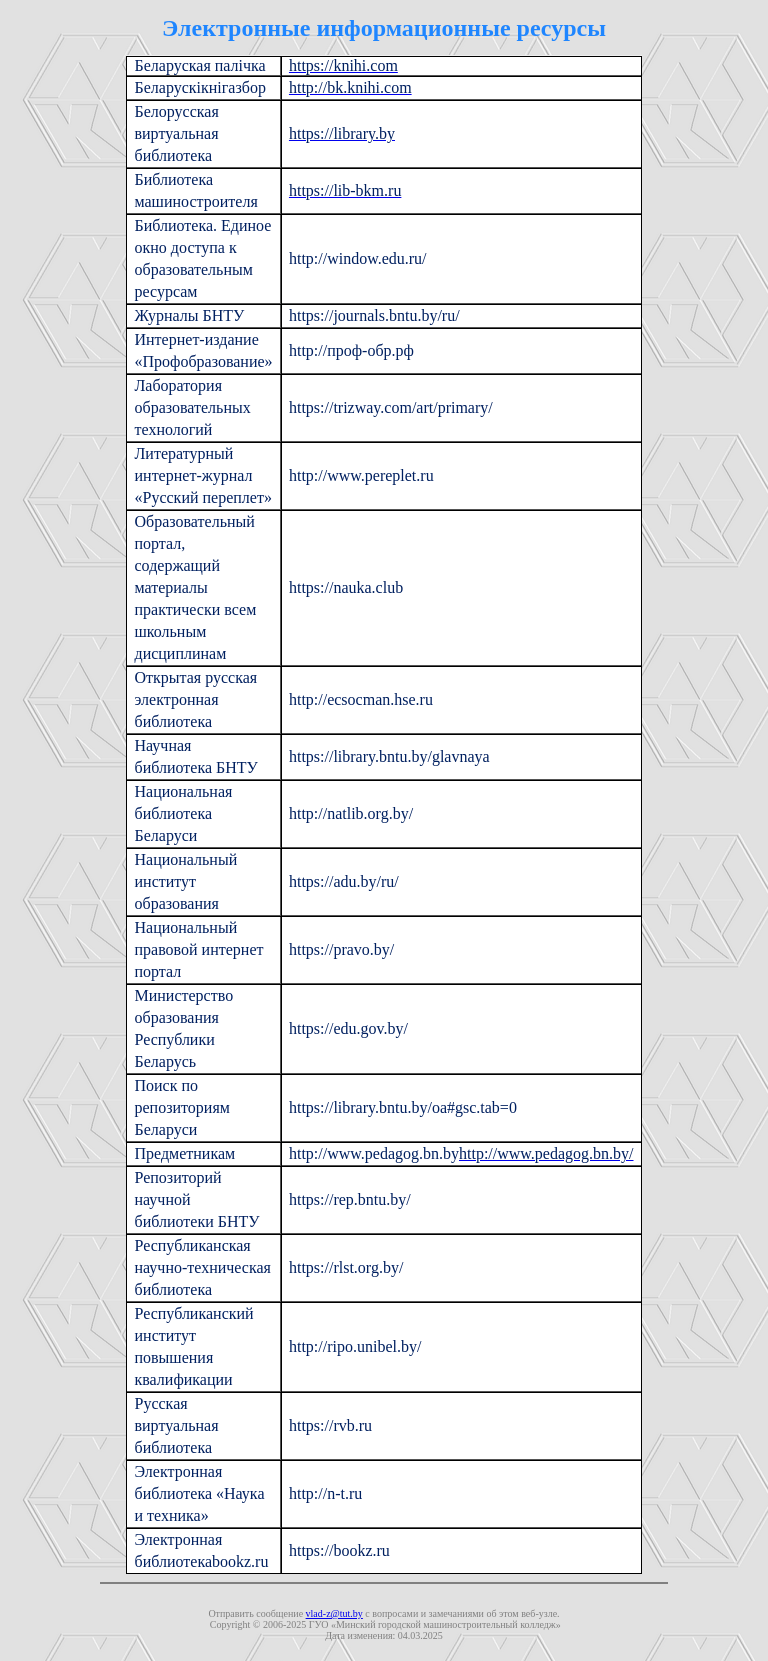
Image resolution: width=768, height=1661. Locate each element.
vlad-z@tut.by (334, 1613)
